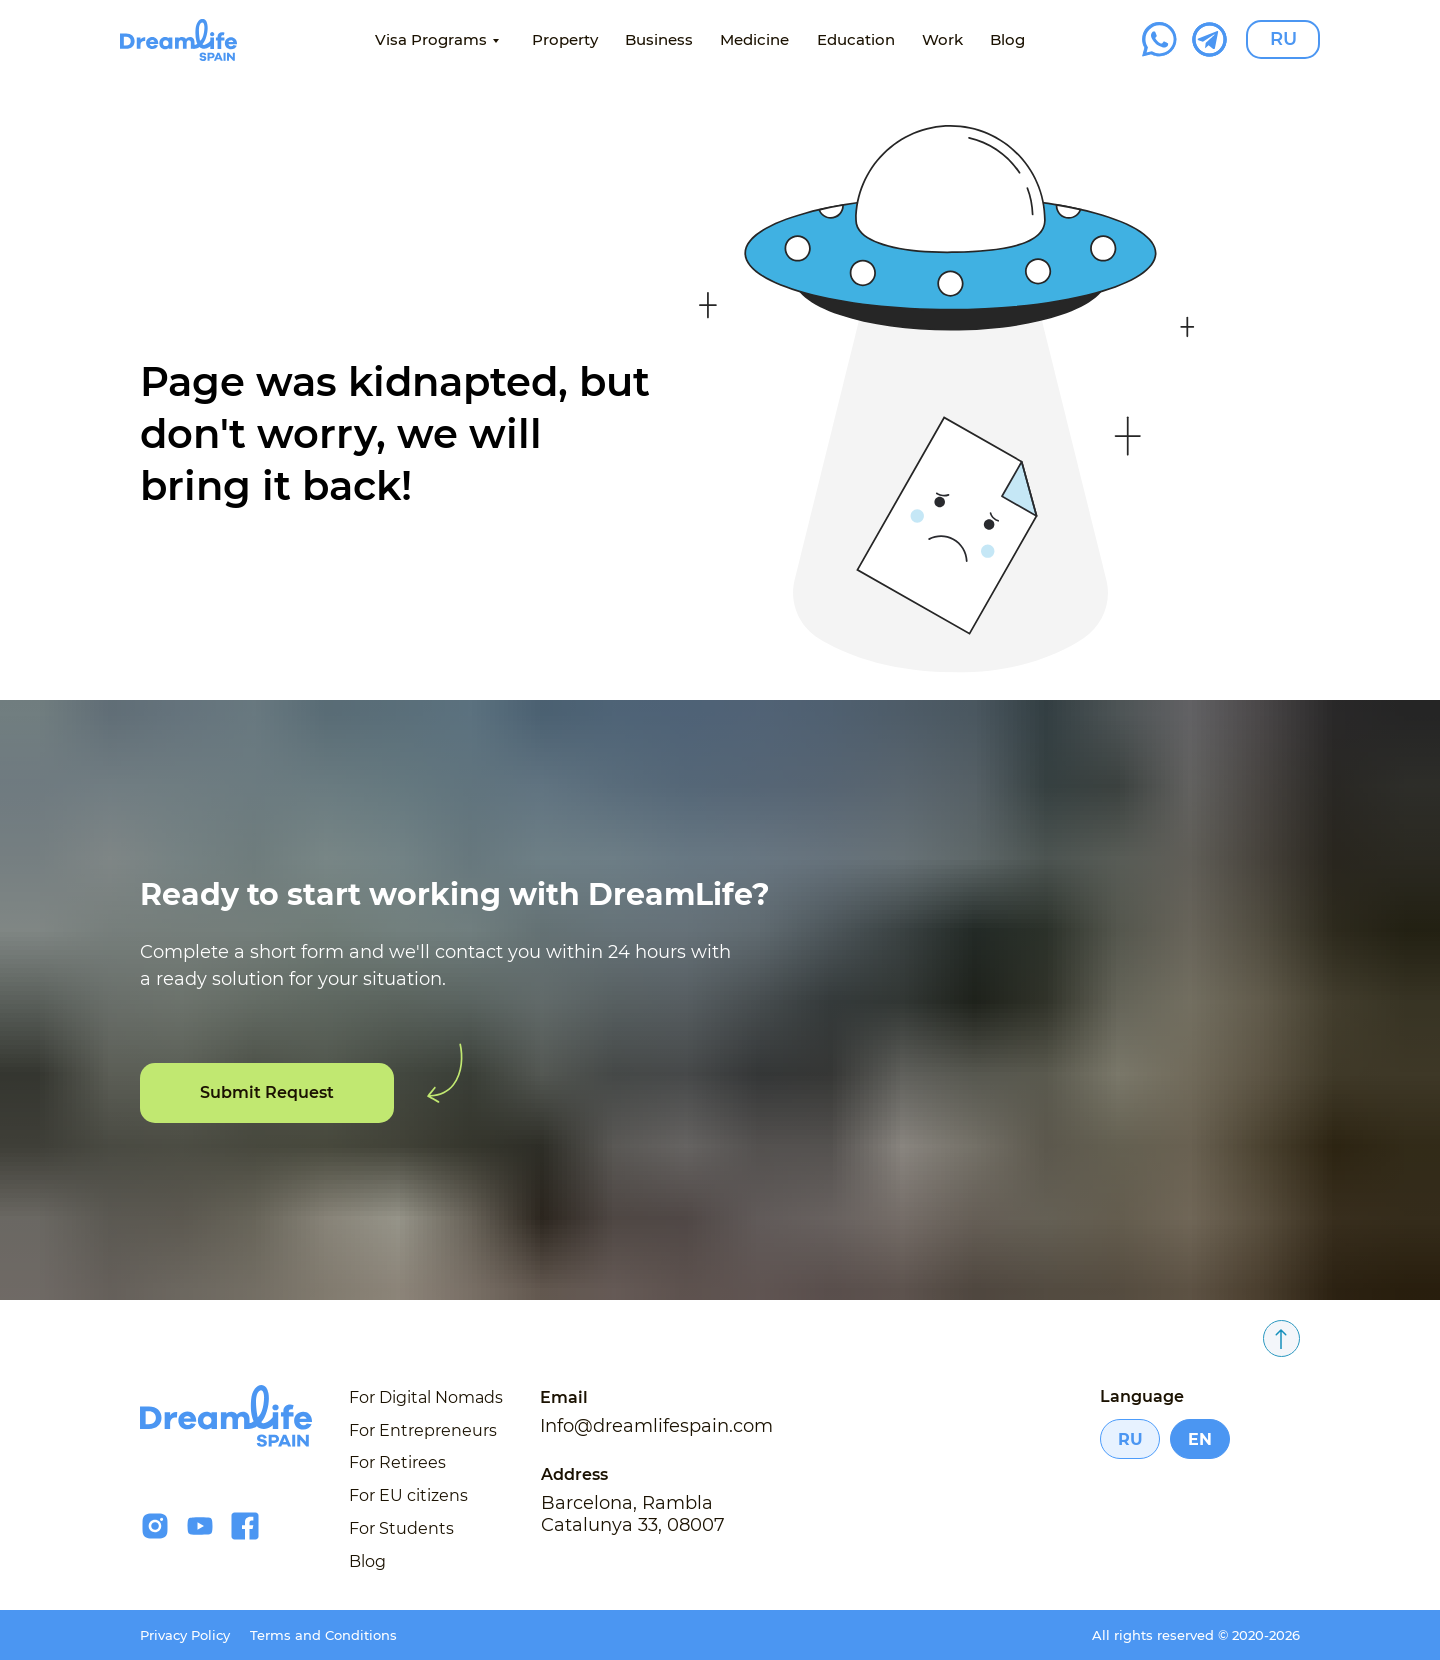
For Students (401, 1528)
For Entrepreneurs (423, 1430)
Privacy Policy (185, 1635)
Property (565, 39)
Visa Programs (431, 39)
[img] (178, 40)
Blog (1007, 39)
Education (856, 39)
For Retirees (397, 1462)
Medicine (754, 39)
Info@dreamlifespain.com (656, 1426)
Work (942, 39)
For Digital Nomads (426, 1397)
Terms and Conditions (323, 1635)
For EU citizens (408, 1495)
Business (659, 39)
